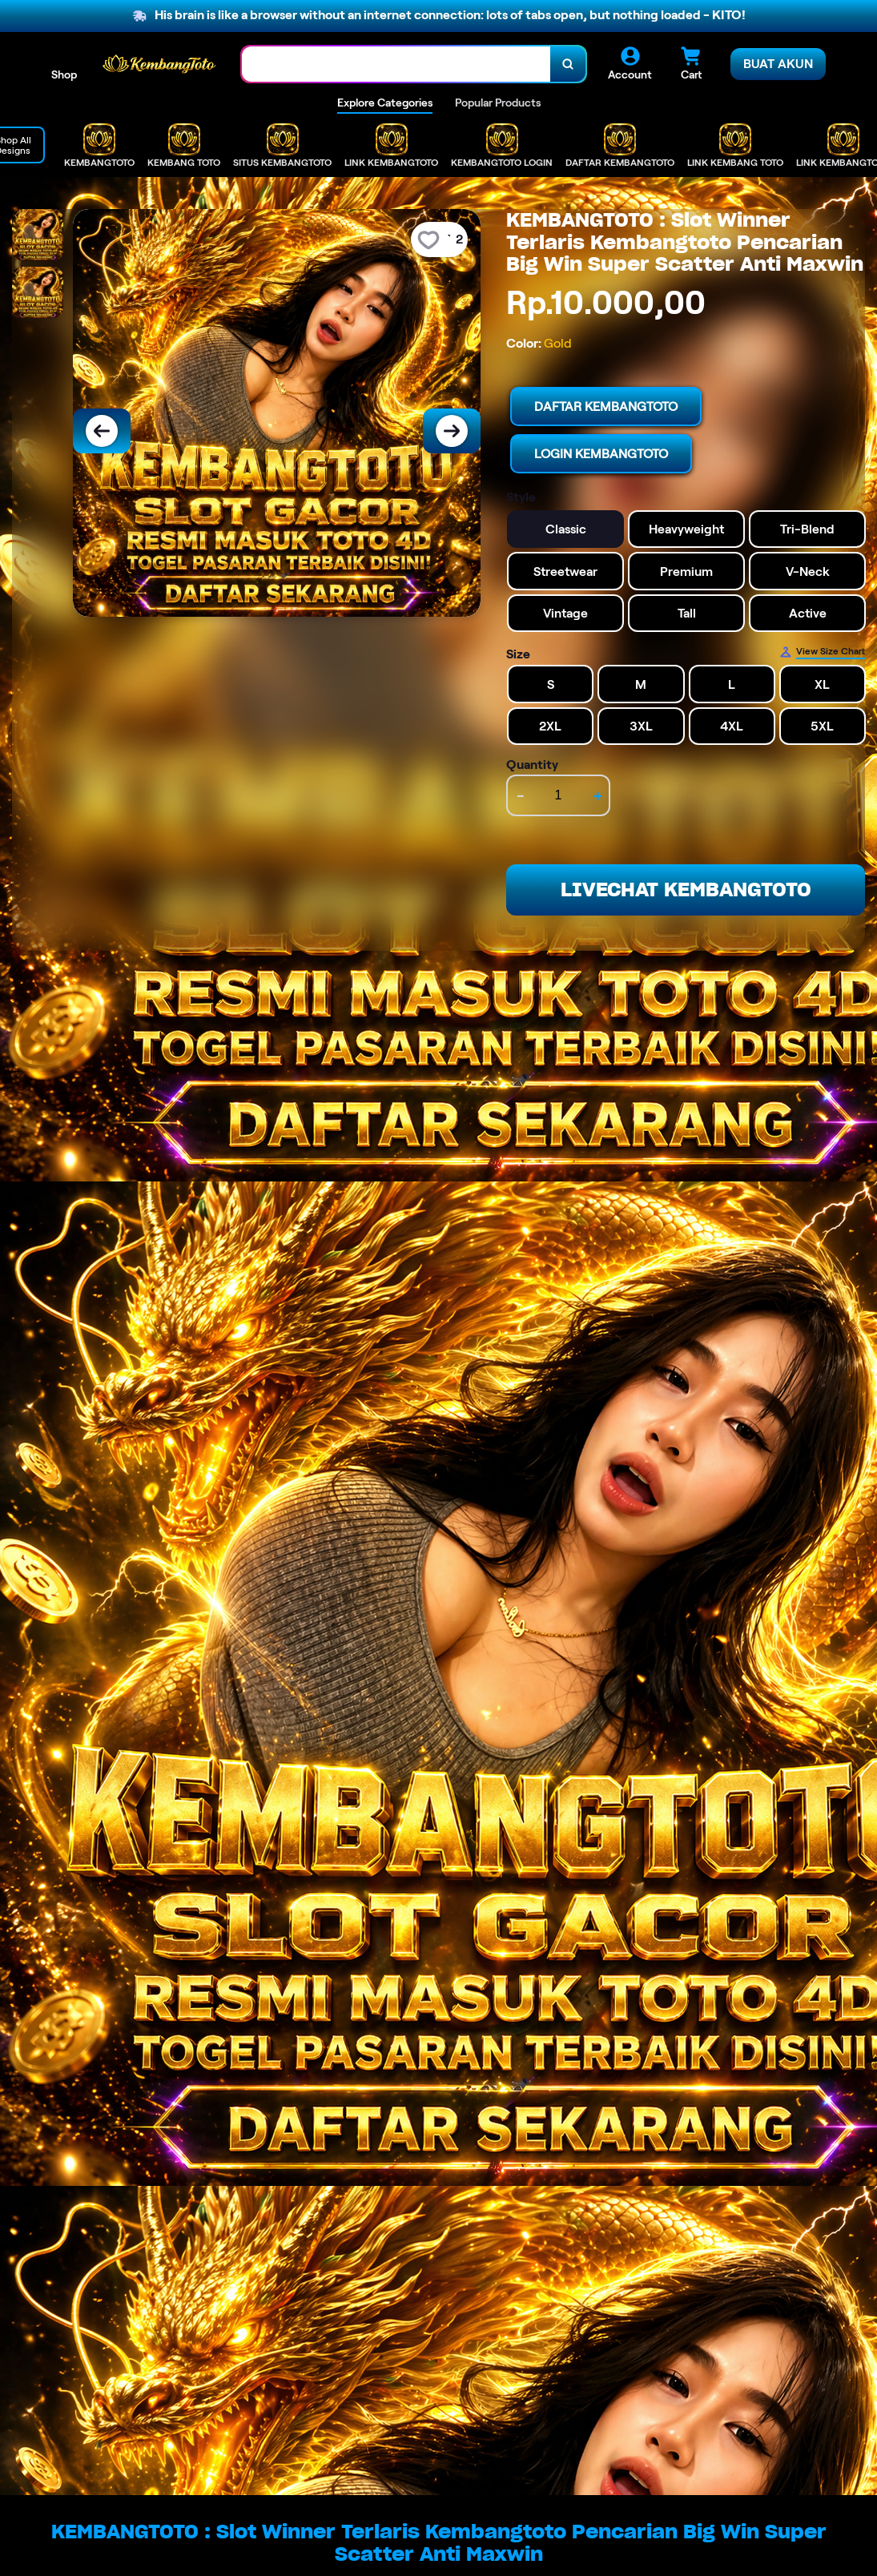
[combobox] (396, 64)
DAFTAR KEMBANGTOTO (606, 406)
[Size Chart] (822, 652)
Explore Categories (384, 102)
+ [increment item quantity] (598, 795)
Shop (64, 74)
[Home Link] (159, 64)
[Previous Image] (102, 431)
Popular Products (498, 102)
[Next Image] (452, 431)
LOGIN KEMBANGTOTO (601, 454)
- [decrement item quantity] (521, 795)
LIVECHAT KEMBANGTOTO (686, 889)
